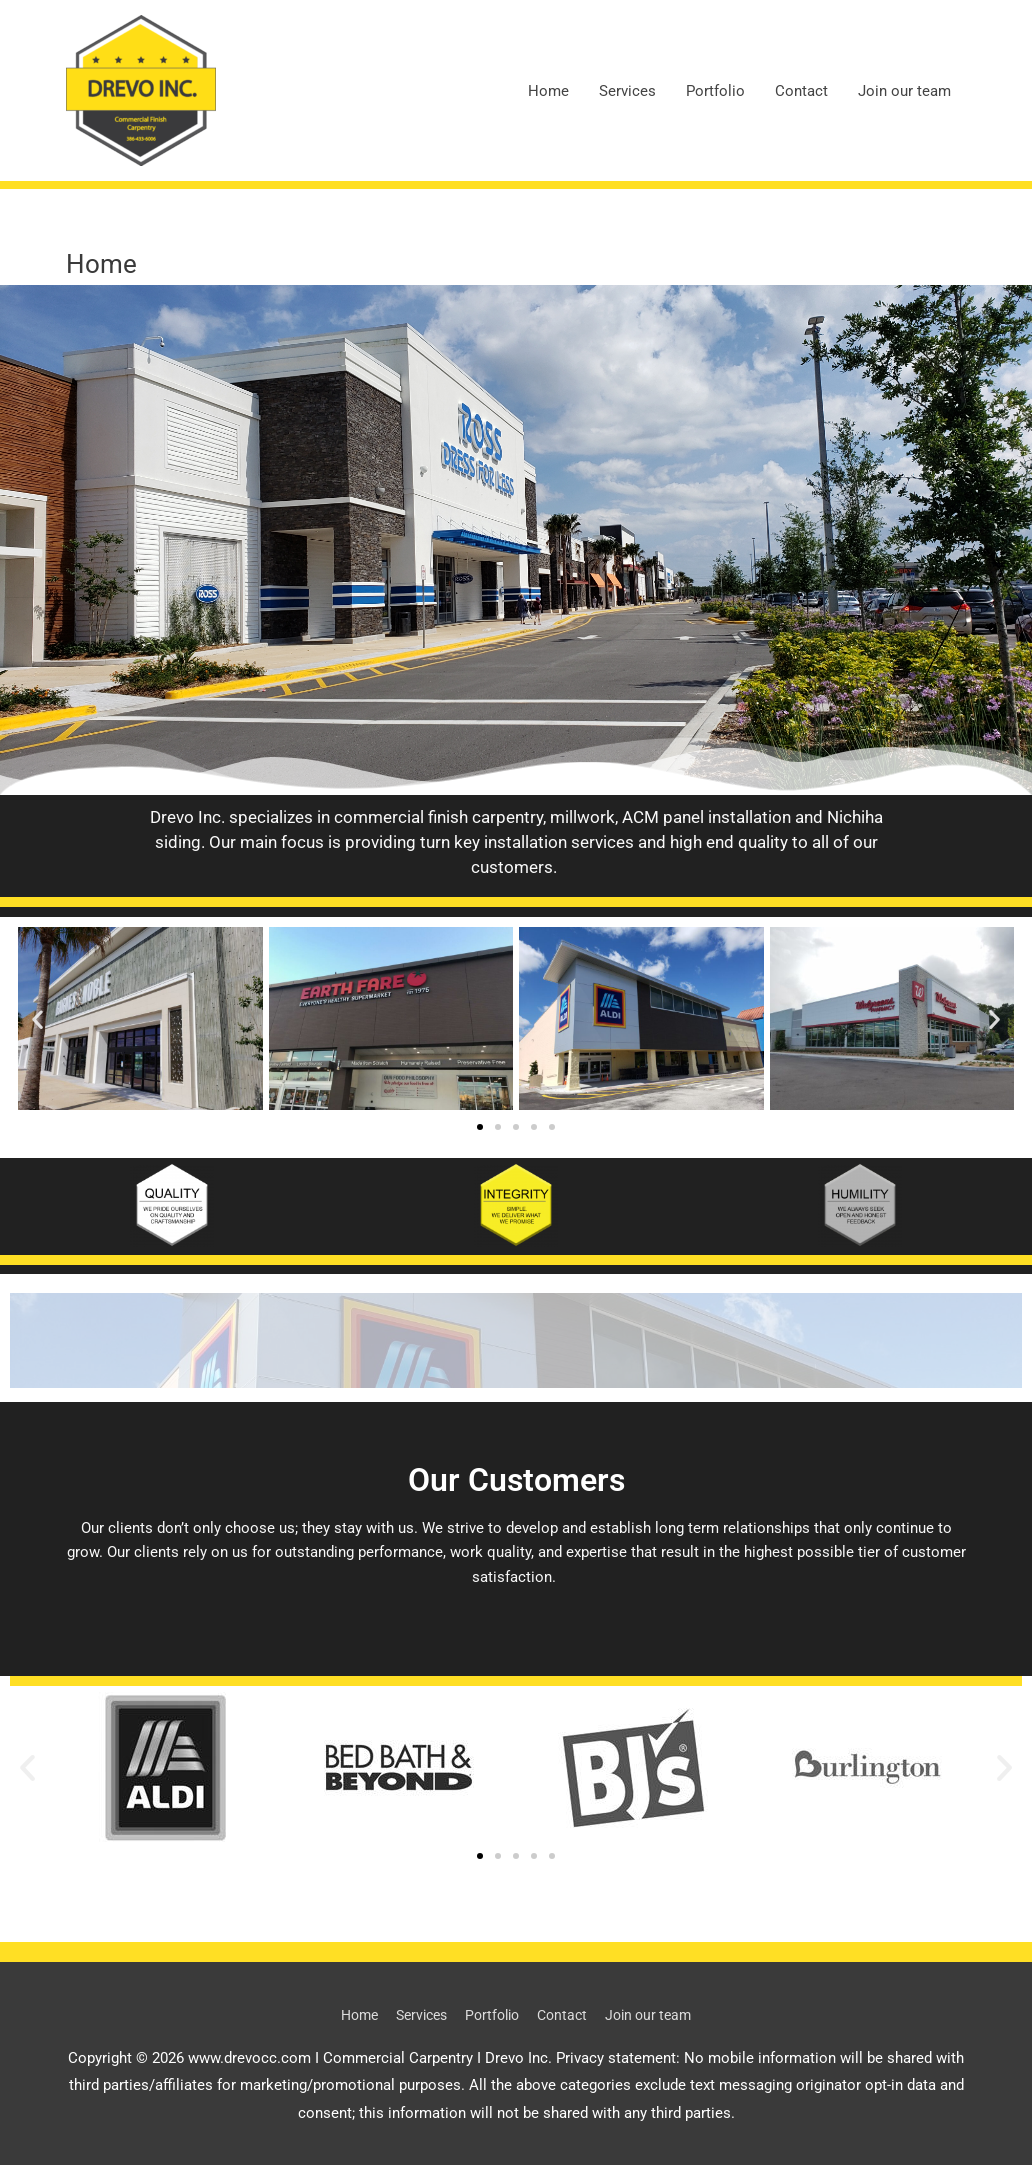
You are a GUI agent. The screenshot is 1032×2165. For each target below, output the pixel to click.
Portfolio (715, 91)
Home (548, 91)
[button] (37, 1018)
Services (627, 91)
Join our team (904, 91)
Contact (801, 91)
